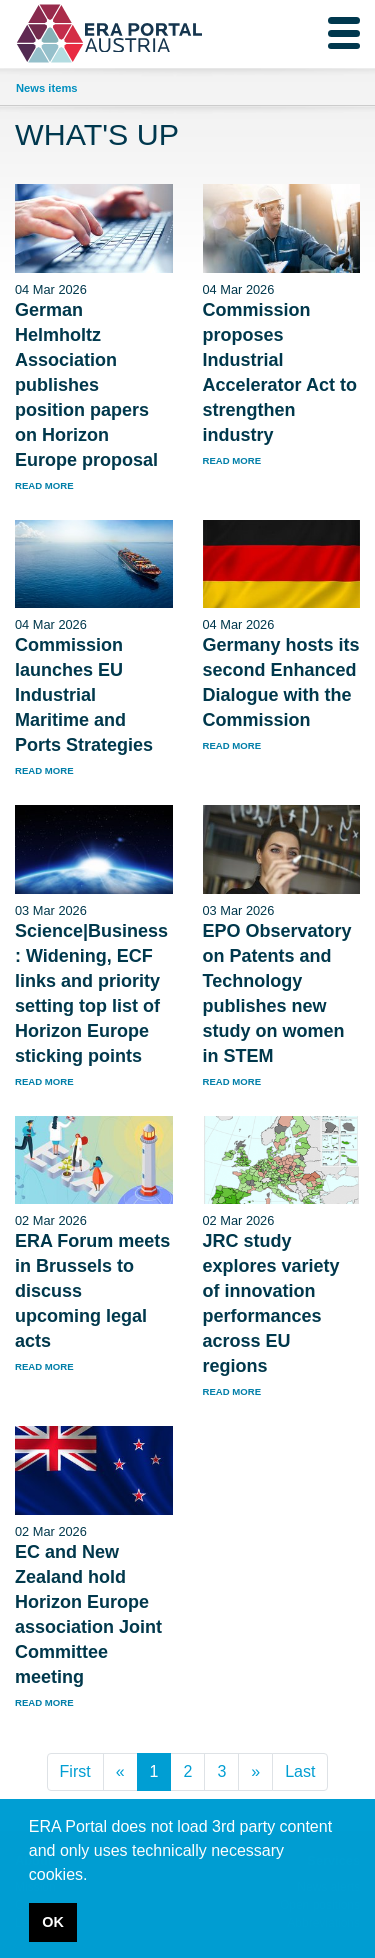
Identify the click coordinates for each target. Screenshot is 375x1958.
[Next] (255, 1772)
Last (300, 1771)
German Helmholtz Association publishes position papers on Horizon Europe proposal (86, 385)
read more (44, 485)
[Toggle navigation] (344, 33)
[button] (95, 1876)
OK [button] (53, 1922)
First (75, 1771)
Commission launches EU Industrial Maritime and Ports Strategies (84, 695)
